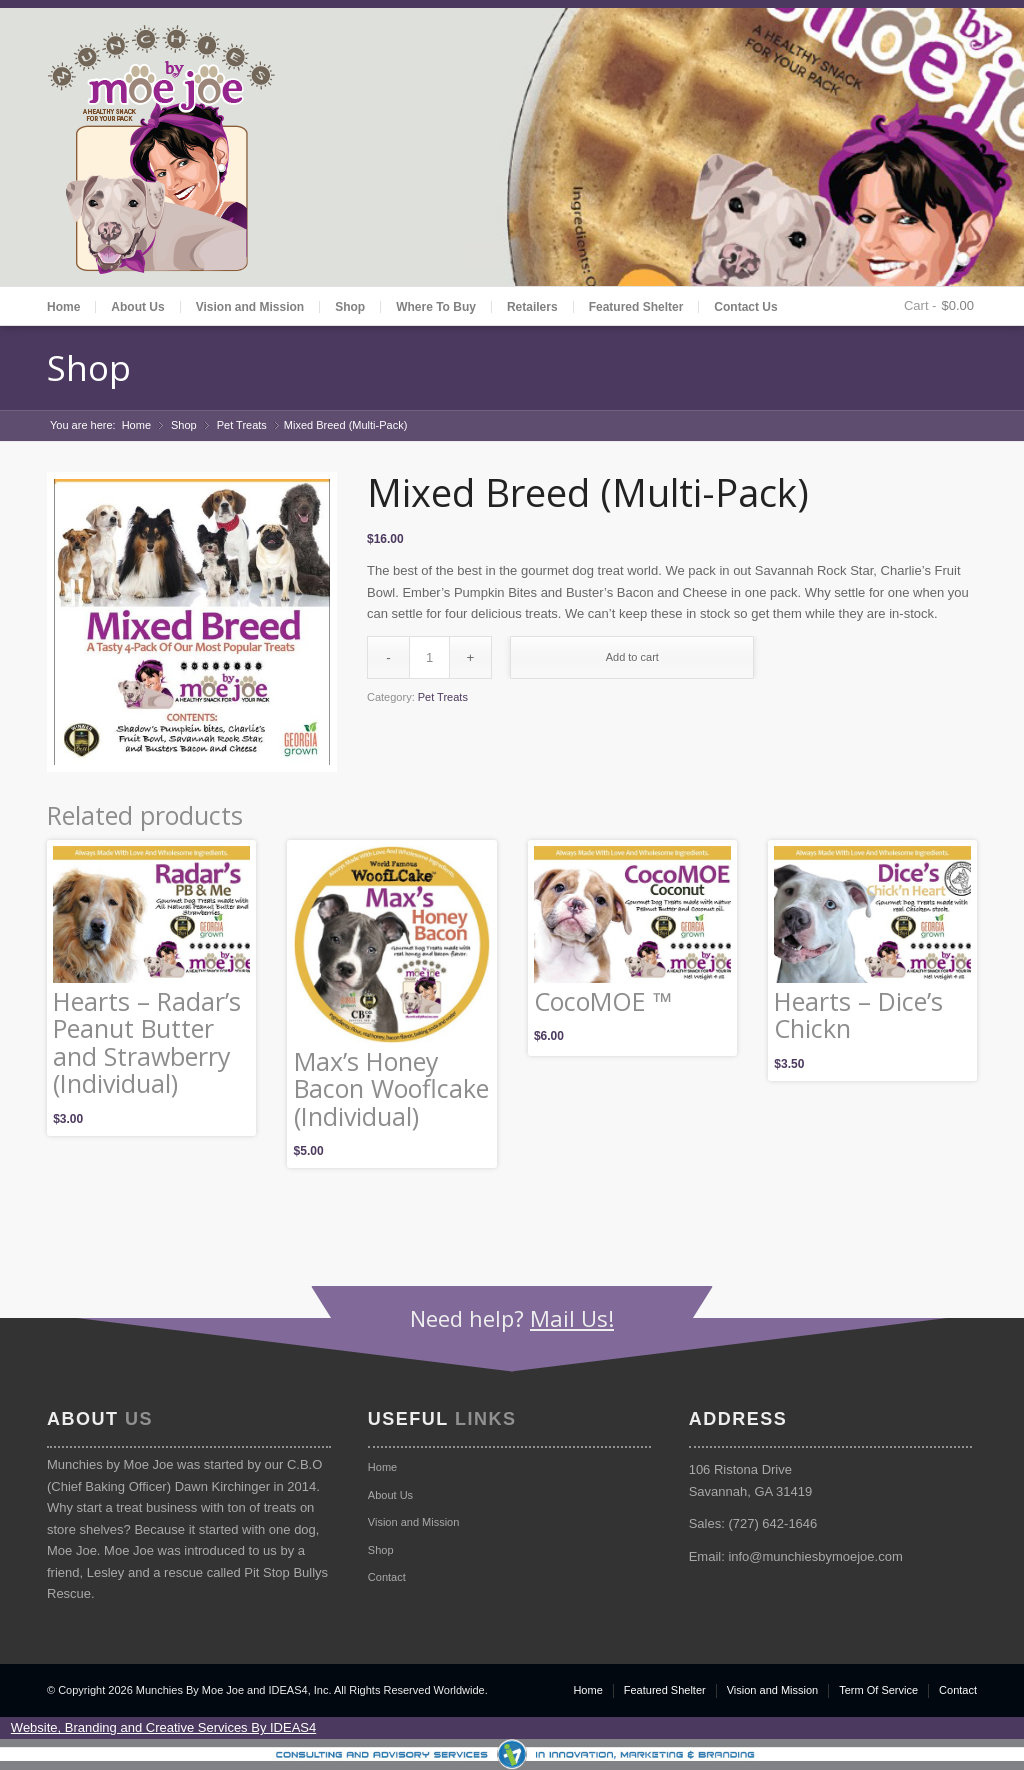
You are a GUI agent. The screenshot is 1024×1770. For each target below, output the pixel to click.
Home (63, 307)
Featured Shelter (636, 307)
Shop (350, 307)
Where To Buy (436, 307)
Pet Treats (242, 425)
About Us (137, 307)
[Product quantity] (429, 657)
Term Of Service (878, 1690)
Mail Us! (572, 1318)
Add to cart (632, 657)
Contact (387, 1577)
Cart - (920, 305)
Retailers (532, 307)
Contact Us (745, 307)
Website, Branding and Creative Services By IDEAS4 (163, 1727)
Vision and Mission (250, 307)
